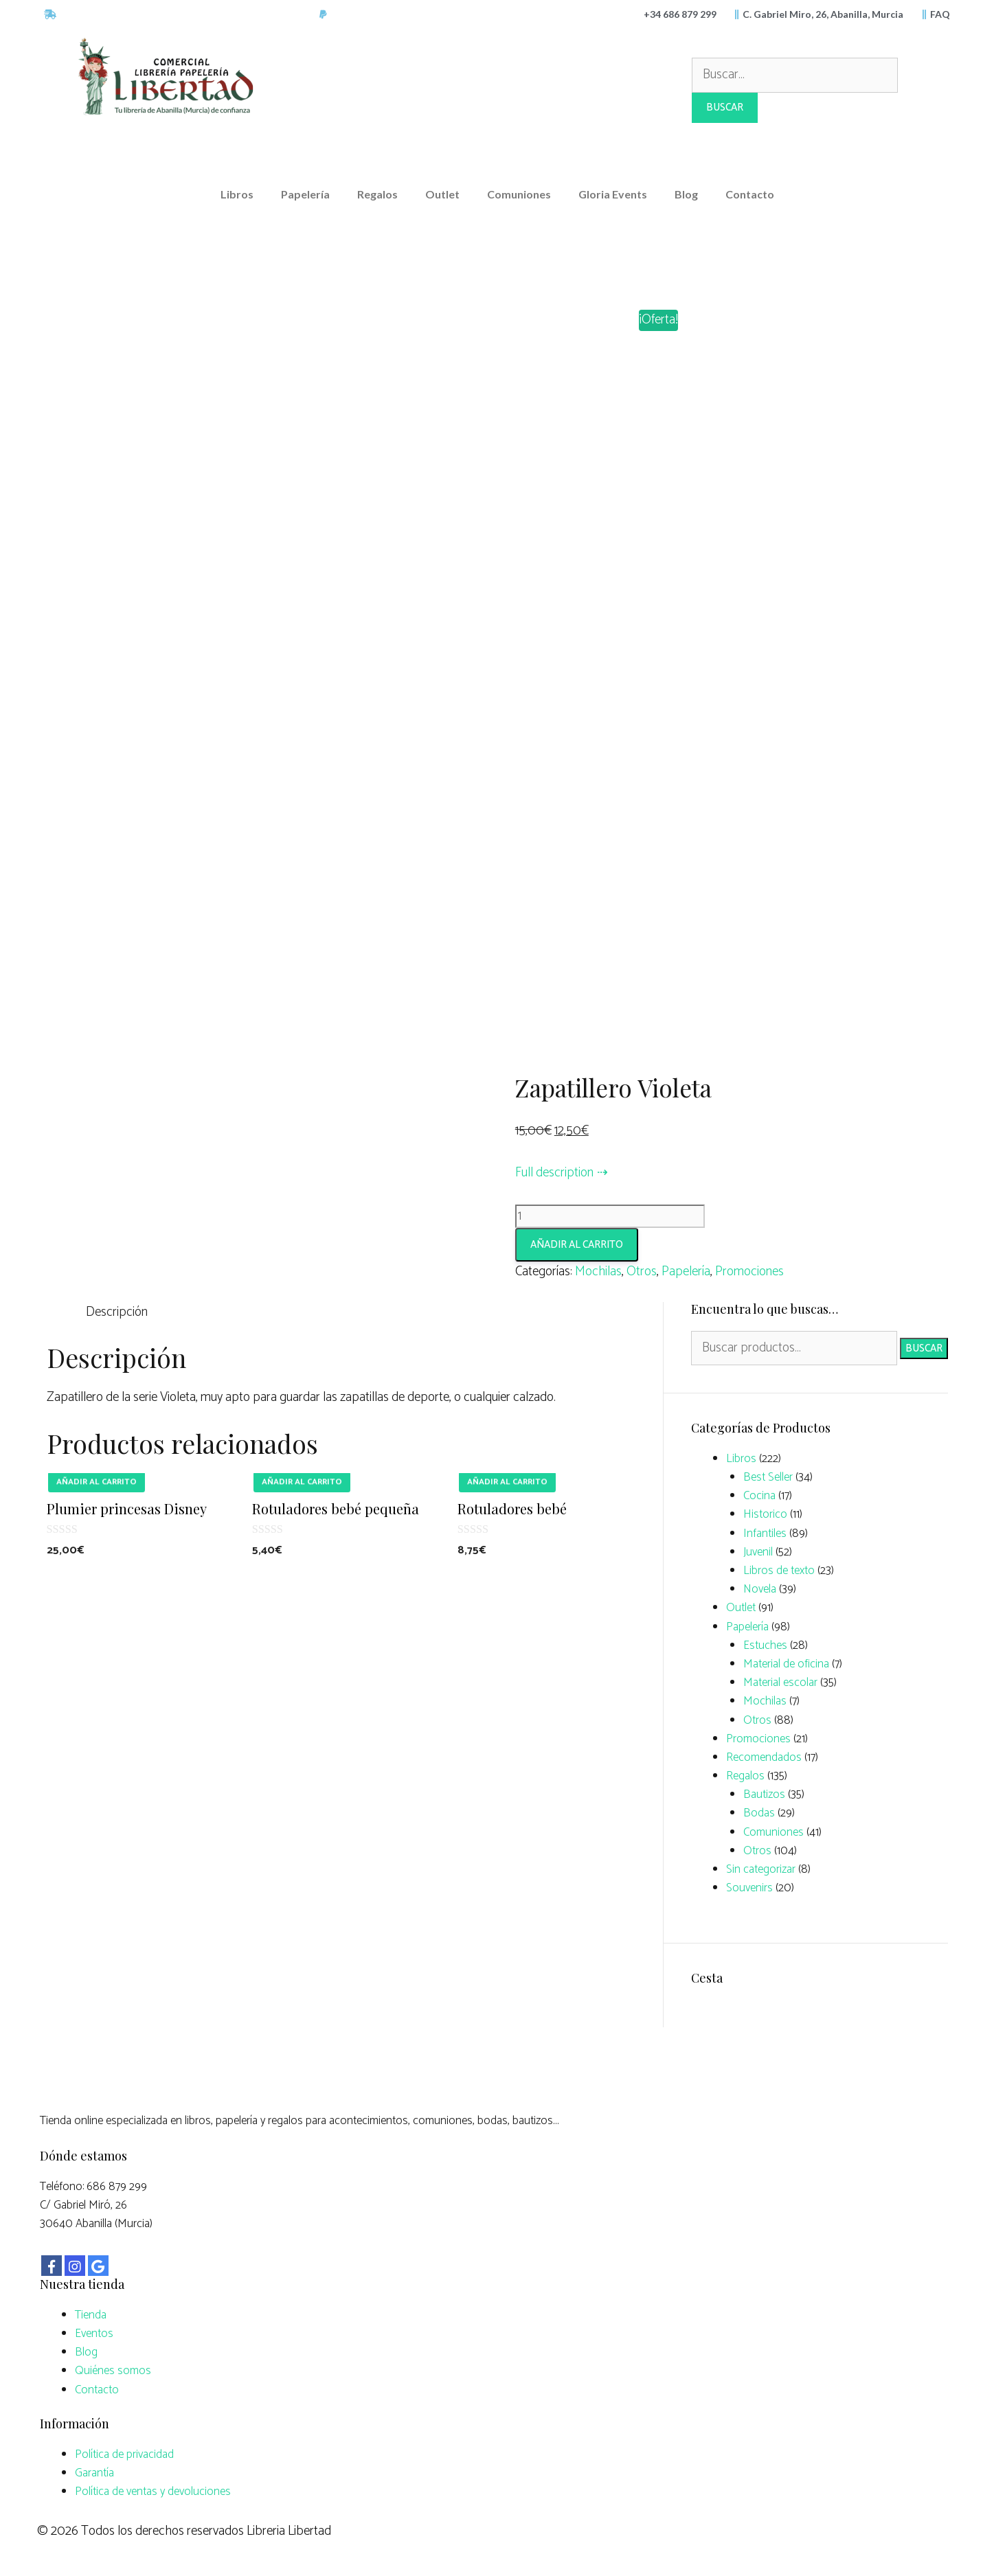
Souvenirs (749, 1887)
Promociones (749, 1271)
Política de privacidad (124, 2454)
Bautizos (764, 1794)
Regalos (377, 194)
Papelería (305, 194)
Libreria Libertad (289, 2531)
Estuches (765, 1645)
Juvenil (758, 1552)
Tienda (90, 2315)
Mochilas (598, 1271)
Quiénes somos (113, 2370)
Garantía (94, 2473)
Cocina (759, 1495)
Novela (759, 1589)
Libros (237, 194)
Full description (554, 1172)
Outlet (442, 194)
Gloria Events (612, 194)
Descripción (117, 1312)
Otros (641, 1271)
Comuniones (519, 194)
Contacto (749, 194)
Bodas (759, 1813)
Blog (686, 194)
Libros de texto (779, 1570)
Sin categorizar (760, 1869)
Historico (765, 1514)
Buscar (923, 1348)
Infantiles (765, 1533)
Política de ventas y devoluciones (153, 2491)
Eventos (94, 2333)
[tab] (117, 1312)
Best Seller (768, 1477)
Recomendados (764, 1757)
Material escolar (780, 1682)
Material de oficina (786, 1664)
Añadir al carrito (576, 1244)
